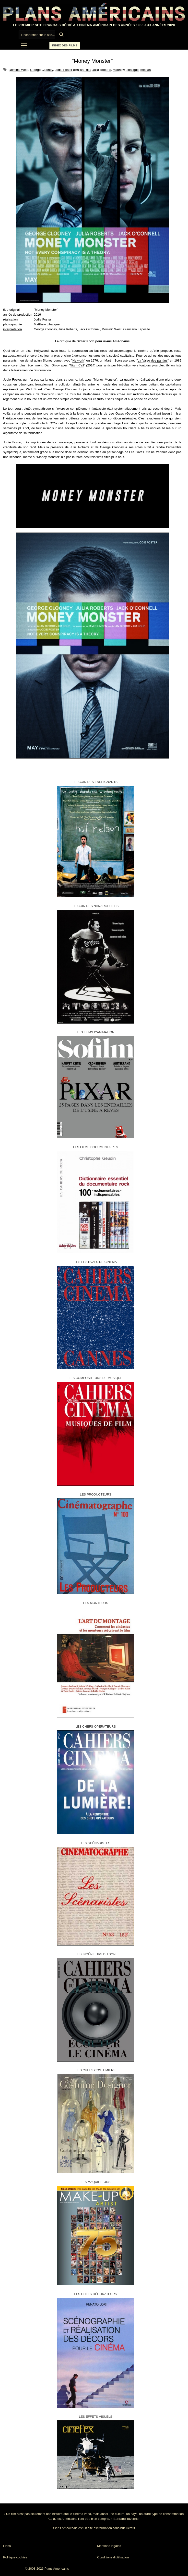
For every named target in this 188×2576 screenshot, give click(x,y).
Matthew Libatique (126, 70)
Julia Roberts (102, 70)
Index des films (64, 45)
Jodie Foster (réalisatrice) (73, 70)
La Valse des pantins (152, 360)
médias (146, 70)
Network (78, 360)
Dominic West (18, 70)
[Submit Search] (61, 35)
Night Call (77, 365)
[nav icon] (24, 45)
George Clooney (41, 70)
